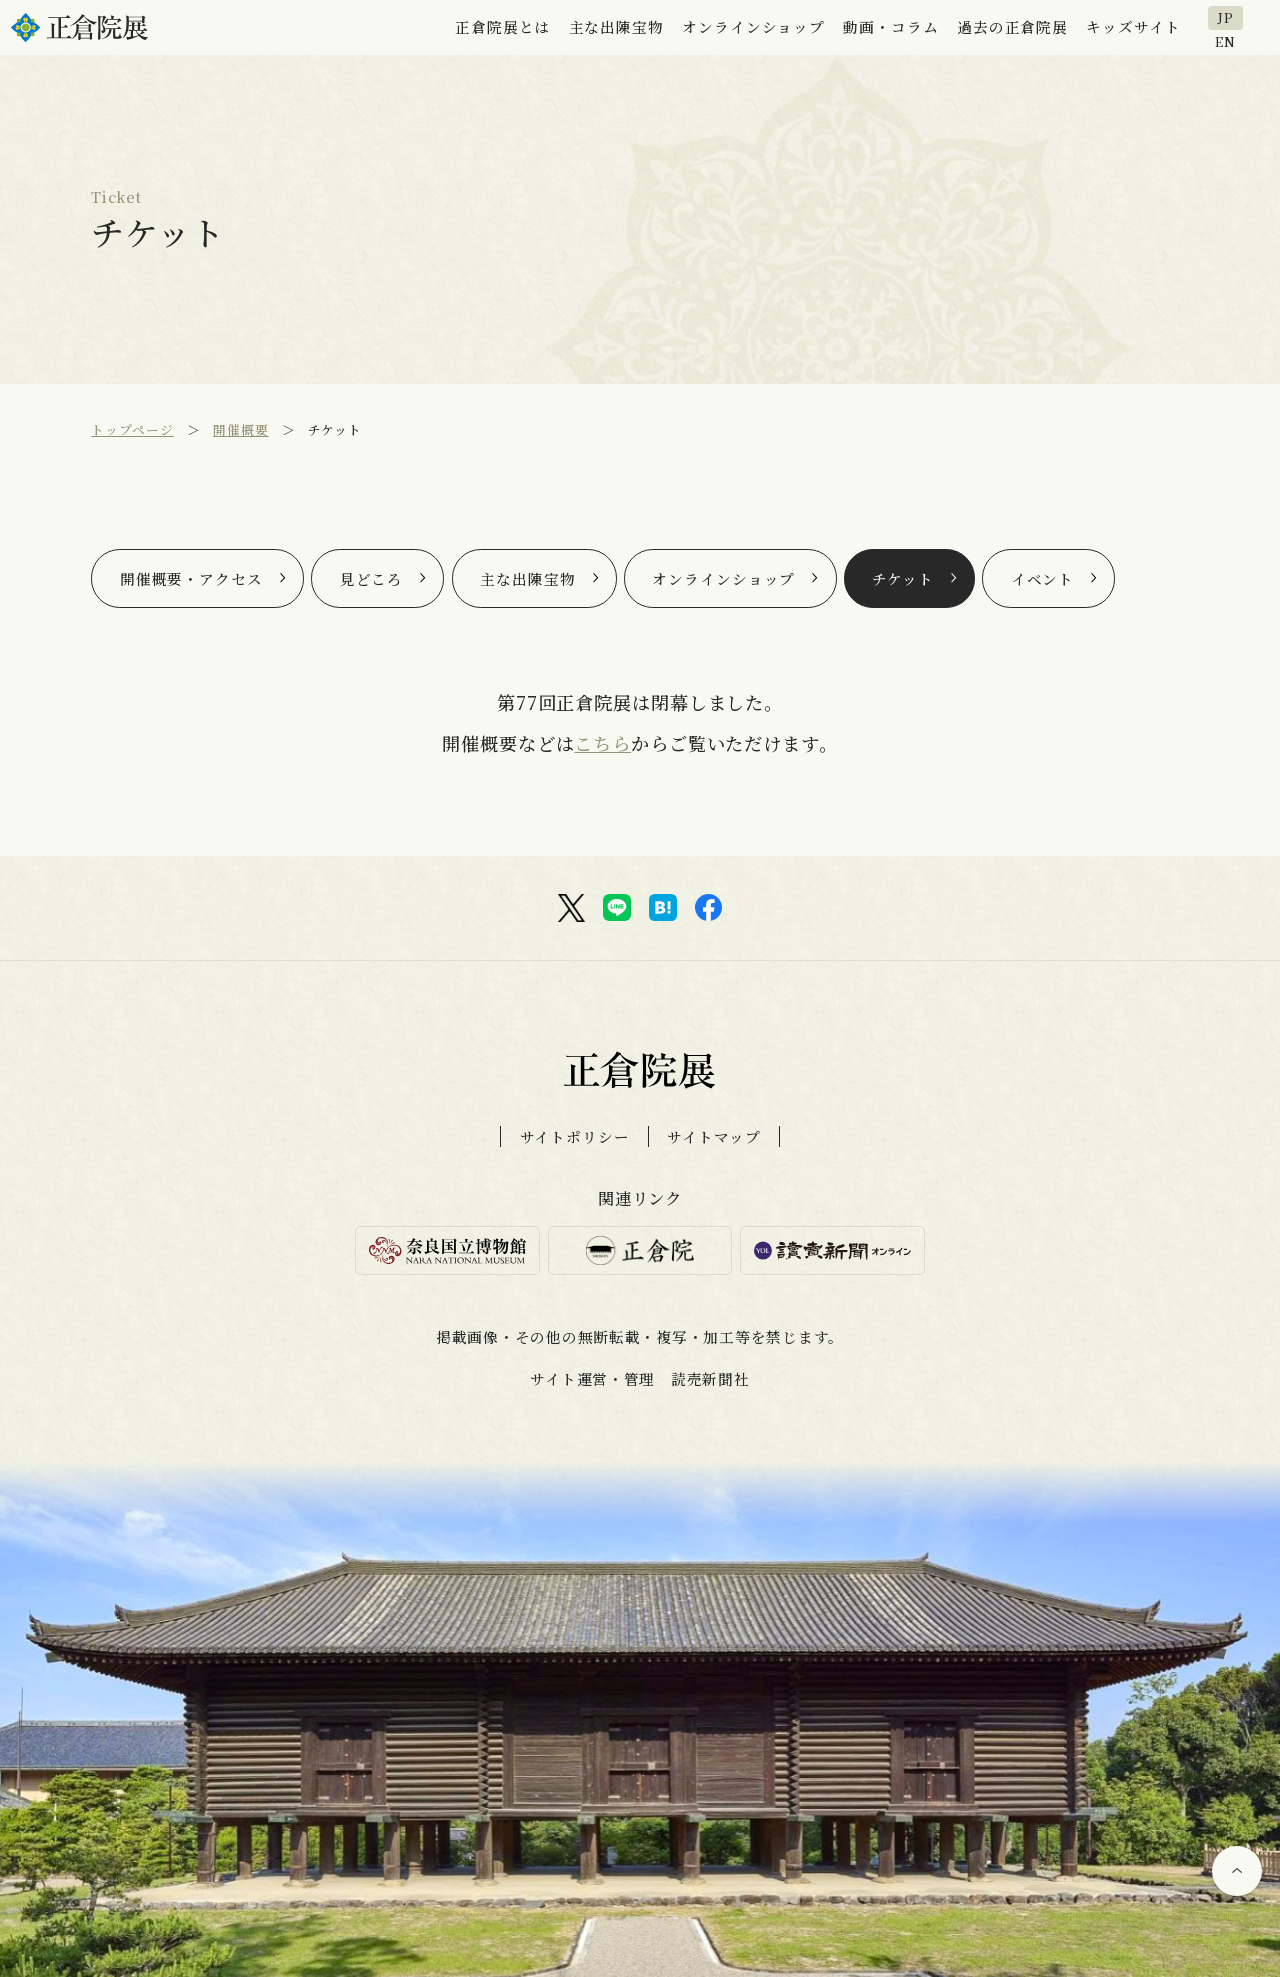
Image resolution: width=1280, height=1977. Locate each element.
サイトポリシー (575, 1136)
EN (1225, 40)
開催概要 (241, 429)
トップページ (132, 429)
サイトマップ (713, 1136)
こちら (602, 743)
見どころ (372, 578)
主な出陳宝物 (527, 578)
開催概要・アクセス (191, 578)
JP (1226, 17)
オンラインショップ (723, 578)
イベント (1043, 578)
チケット (903, 578)
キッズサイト (1133, 26)
